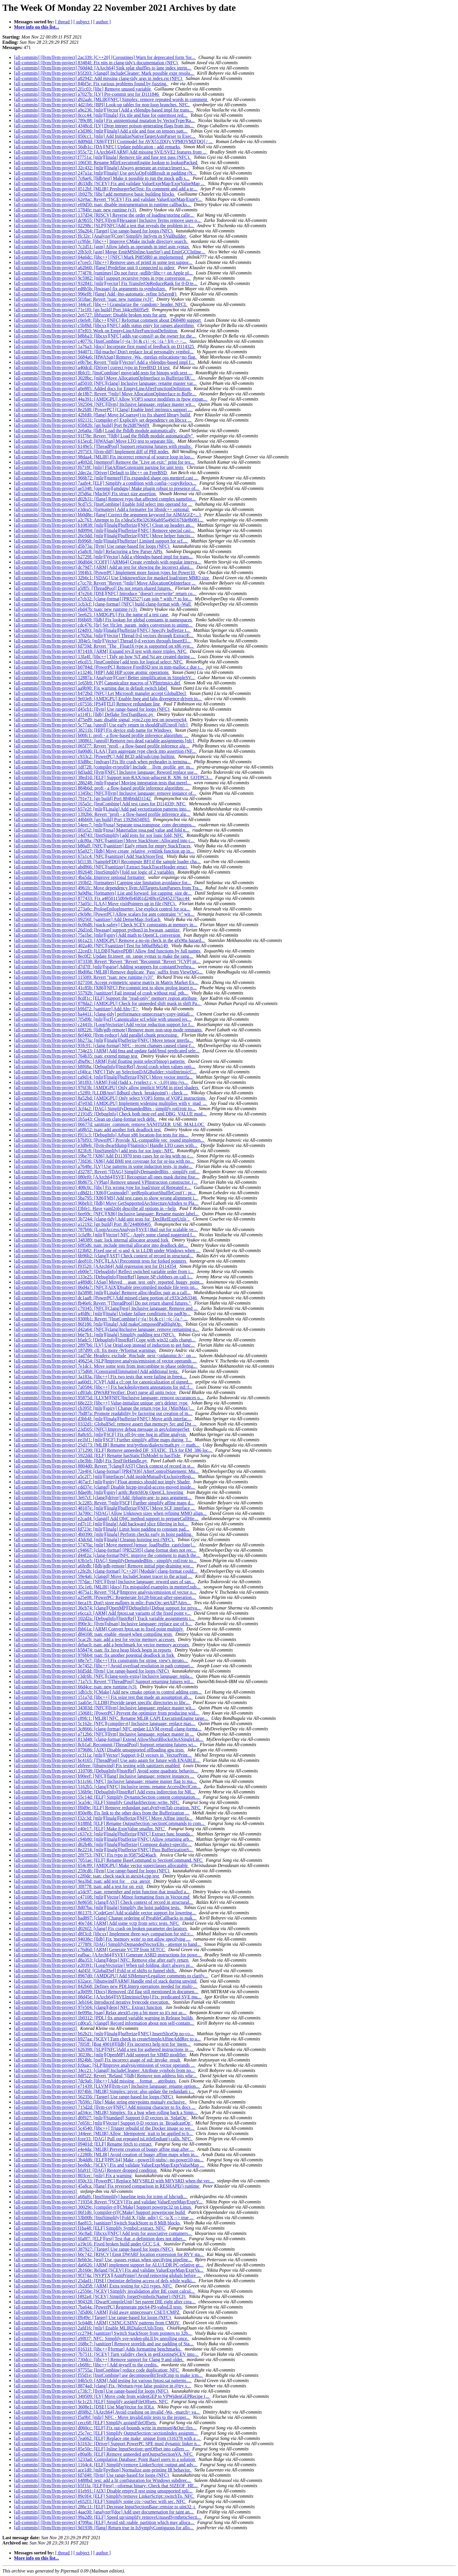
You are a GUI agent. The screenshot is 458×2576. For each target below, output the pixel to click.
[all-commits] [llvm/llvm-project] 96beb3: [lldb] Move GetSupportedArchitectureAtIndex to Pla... (106, 1203)
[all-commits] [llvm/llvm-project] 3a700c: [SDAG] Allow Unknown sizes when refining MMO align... (110, 1513)
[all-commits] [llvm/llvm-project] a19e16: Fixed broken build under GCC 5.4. (87, 2243)
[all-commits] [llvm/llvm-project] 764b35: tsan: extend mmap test (76, 1056)
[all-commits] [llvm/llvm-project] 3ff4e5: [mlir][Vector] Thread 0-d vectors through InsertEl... (102, 640)
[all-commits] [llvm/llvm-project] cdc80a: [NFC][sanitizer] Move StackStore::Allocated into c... (104, 840)
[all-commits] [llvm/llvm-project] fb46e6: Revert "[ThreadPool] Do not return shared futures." (103, 1303)
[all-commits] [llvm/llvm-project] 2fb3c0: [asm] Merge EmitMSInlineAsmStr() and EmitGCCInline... (110, 251)
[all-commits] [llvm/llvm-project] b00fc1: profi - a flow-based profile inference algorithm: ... (101, 735)
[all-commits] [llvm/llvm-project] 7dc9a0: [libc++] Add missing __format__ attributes (95, 2080)
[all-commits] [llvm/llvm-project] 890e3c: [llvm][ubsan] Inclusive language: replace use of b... (103, 1623)
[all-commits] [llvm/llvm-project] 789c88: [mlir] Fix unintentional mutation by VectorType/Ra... (105, 120)
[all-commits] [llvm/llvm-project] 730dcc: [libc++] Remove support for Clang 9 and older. (99, 2359)
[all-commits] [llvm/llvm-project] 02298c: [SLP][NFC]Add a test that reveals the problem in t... (104, 225)
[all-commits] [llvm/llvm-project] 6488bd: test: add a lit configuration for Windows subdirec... (103, 2480)
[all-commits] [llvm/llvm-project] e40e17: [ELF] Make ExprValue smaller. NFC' (90, 1828)
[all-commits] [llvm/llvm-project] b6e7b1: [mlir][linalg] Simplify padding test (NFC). (95, 1334)
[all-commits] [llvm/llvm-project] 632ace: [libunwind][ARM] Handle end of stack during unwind (105, 1981)
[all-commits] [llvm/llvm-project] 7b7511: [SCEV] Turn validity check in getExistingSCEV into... (106, 2354)
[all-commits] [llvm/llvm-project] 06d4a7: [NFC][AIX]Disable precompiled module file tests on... (106, 1287)
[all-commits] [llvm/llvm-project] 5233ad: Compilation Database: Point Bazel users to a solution (105, 2459)
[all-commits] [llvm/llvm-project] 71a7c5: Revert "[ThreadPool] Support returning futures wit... (104, 1681)
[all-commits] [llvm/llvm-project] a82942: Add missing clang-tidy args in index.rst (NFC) (98, 78)
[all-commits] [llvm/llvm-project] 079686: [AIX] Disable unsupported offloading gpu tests (99, 1749)
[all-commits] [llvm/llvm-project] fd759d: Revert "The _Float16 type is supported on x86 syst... (104, 646)
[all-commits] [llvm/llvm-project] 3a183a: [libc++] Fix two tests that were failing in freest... (100, 1376)
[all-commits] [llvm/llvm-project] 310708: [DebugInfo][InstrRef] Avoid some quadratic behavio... (106, 1770)
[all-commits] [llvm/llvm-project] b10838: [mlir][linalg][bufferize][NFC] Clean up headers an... (104, 525)
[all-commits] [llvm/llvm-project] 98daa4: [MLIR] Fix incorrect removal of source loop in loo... (104, 456)
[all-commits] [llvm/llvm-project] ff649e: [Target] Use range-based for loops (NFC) (93, 2317)
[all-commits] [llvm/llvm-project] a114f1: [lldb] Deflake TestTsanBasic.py (84, 714)
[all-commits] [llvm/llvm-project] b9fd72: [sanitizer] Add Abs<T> (76, 1008)
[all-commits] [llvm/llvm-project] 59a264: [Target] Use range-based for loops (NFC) (94, 230)
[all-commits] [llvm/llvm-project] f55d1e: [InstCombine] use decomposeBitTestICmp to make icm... (108, 2375)
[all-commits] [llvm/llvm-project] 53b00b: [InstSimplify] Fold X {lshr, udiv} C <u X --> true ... (104, 2217)
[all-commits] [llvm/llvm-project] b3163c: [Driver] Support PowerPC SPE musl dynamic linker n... (107, 2443)
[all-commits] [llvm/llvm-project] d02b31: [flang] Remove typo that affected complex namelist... (105, 498)
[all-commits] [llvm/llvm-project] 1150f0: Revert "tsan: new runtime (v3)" (84, 977)
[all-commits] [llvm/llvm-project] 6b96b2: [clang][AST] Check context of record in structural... (104, 1255)
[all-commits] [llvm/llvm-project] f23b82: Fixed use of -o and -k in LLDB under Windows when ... (107, 1250)
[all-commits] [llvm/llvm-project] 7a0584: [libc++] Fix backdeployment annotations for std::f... (104, 1387)
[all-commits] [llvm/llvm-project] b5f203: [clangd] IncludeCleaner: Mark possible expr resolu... (104, 73)
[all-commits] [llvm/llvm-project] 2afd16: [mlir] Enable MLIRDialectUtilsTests (89, 2327)
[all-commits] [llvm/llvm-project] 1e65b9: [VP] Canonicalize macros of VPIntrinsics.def (97, 682)
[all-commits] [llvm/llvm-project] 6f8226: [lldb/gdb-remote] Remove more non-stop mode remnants (108, 1029)
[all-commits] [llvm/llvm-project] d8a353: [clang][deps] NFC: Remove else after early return (102, 1960)
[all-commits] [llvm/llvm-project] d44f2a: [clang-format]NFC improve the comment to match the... (107, 1555)
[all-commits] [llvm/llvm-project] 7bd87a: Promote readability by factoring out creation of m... (103, 1413)
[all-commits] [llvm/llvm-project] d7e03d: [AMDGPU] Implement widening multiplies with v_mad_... (111, 1103)
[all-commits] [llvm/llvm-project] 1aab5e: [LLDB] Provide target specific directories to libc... (102, 1702)
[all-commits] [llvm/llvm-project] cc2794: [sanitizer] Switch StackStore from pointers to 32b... (103, 2333)
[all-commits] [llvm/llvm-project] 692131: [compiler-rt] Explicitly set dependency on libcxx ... (103, 420)
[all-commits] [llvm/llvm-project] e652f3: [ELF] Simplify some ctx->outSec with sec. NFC (100, 2501)
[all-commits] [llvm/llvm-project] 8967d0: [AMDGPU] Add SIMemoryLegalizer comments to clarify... (111, 1975)
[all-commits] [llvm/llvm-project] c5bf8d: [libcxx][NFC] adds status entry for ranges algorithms (104, 325)
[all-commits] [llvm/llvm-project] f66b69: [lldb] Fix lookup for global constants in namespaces (103, 619)
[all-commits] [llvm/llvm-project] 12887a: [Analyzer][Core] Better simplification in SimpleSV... (104, 677)
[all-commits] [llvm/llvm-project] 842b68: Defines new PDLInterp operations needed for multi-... (106, 1986)
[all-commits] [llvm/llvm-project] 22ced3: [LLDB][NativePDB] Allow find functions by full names (108, 950)
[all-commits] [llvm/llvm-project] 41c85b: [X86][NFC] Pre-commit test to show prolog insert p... (105, 987)
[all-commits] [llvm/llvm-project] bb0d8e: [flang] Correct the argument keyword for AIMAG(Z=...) (108, 514)
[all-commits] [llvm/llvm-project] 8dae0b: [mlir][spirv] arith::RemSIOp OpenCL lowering (99, 1492)
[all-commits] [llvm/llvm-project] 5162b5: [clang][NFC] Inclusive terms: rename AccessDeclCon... (107, 1786)
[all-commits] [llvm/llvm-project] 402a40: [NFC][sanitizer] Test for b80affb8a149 (91, 945)
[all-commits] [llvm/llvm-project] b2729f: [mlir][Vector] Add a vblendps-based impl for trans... (104, 556)
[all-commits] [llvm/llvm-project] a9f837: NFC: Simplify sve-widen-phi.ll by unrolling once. (101, 2338)
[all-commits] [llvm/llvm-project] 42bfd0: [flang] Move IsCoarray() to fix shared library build (102, 414)
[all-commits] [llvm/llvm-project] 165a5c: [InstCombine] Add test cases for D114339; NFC (100, 803)
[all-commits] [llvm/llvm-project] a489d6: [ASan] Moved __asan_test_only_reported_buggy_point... (109, 1282)
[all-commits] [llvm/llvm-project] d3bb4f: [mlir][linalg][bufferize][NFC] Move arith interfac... (103, 1418)
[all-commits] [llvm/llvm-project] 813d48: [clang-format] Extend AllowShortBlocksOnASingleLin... (109, 1739)
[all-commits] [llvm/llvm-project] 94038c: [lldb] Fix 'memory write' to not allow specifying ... (102, 1939)
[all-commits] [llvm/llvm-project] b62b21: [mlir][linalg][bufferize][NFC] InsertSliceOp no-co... (104, 2033)
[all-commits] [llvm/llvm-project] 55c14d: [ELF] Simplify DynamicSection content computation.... (107, 1797)
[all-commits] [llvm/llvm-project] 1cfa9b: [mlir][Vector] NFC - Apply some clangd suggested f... (105, 1234)
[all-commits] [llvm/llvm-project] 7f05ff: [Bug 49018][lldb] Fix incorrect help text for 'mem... (102, 2044)
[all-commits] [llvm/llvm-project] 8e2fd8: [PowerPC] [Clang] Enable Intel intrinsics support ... (103, 409)
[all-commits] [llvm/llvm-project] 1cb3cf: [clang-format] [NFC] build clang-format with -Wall (103, 604)
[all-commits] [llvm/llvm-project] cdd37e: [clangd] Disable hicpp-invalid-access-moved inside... (105, 1487)
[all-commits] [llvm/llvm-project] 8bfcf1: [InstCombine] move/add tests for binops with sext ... (103, 372)
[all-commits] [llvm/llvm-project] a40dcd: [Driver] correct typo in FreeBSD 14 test (92, 367)
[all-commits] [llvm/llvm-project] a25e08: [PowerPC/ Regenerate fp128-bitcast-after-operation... (105, 1597)
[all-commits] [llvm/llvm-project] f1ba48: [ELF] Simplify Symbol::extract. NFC (90, 2228)
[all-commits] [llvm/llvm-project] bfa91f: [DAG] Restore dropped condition (86, 2170)
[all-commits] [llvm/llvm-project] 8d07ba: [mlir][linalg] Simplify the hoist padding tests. (97, 1907)
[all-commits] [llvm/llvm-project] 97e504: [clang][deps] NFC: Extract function (88, 2007)
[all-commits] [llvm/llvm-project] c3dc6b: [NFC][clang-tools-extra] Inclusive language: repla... (104, 1676)
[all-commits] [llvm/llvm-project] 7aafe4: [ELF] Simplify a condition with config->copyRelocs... (105, 483)
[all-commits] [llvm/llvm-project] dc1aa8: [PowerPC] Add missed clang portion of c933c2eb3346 (106, 1297)
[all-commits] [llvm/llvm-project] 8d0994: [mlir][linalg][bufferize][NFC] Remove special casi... (104, 530)
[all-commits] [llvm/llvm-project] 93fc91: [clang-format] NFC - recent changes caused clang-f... (104, 1045)
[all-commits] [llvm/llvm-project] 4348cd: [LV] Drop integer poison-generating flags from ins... (104, 125)
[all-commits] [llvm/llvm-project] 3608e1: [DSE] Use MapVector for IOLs (84, 2406)
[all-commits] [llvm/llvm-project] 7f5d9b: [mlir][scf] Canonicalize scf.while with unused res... (103, 1019)
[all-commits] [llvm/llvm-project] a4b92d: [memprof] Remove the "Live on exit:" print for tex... (104, 462)
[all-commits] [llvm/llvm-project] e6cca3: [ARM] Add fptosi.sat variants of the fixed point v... (103, 1613)
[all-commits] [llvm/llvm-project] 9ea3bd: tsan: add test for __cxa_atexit (82, 1881)
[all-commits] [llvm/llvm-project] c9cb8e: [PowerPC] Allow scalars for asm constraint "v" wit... (104, 914)
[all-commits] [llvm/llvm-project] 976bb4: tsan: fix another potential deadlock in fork (94, 1655)
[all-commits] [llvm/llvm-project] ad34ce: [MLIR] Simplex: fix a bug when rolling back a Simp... (106, 2112)
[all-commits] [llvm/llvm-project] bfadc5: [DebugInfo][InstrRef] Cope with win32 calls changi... (105, 1339)
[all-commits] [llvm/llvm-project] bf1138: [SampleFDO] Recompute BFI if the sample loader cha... (107, 861)
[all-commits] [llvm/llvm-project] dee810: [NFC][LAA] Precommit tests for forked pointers (100, 1261)
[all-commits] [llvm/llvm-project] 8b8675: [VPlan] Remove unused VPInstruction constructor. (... (106, 1182)
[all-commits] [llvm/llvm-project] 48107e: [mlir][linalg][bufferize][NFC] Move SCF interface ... (105, 1508)
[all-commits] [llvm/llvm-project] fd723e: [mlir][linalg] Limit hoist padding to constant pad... (102, 1529)
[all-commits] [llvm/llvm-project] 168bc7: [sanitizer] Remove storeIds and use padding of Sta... (104, 2343)
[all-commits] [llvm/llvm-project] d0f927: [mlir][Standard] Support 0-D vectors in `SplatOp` (101, 2117)
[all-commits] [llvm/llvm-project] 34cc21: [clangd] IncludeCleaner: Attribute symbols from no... (105, 2070)
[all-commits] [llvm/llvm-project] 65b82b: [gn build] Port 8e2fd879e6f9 (82, 425)
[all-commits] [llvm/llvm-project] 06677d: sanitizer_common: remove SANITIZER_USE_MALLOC (109, 1124)
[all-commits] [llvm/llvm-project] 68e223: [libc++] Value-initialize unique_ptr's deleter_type (101, 1402)
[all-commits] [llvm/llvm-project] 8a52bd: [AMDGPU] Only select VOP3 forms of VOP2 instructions (110, 1098)
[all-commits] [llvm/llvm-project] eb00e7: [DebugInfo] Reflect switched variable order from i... (104, 1271)
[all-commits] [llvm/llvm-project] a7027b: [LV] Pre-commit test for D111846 (87, 94)
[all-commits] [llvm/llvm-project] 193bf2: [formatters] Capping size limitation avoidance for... (103, 882)
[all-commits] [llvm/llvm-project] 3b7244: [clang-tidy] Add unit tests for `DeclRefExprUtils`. (102, 1218)
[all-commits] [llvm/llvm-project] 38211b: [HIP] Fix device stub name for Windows (93, 730)
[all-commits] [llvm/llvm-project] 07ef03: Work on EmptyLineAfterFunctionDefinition (96, 330)
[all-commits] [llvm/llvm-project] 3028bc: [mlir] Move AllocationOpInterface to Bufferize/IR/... (104, 378)
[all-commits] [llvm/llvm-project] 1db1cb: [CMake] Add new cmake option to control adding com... (108, 1691)
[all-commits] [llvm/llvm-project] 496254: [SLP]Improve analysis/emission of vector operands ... (105, 1360)
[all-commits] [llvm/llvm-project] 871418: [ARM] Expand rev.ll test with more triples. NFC (101, 651)
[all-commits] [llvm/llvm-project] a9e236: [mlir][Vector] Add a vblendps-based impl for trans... (104, 109)
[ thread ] (63, 21)
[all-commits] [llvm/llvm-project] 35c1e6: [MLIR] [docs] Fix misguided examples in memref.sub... (107, 1586)
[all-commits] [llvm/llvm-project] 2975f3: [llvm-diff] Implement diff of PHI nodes (92, 451)
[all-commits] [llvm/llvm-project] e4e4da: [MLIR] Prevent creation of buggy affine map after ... (104, 2149)
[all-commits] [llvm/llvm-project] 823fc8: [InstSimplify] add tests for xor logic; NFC (94, 1150)
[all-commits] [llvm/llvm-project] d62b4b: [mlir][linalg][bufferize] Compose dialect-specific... (103, 1844)
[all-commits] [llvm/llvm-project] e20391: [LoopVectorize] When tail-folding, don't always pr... (104, 1965)
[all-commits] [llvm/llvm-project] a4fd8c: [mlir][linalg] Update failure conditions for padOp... (102, 1313)
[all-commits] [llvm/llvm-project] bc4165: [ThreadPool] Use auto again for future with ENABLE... (107, 1760)
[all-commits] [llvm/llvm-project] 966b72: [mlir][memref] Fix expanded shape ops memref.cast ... (106, 477)
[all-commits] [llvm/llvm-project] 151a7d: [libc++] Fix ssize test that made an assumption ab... (103, 1697)
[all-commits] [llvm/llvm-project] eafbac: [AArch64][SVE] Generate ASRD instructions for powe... (108, 1954)
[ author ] (102, 21)
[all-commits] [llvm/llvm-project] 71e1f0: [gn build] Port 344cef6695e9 (82, 309)
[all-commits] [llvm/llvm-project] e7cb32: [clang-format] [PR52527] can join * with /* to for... (103, 598)
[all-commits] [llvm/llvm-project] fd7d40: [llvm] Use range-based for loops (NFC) (92, 2475)
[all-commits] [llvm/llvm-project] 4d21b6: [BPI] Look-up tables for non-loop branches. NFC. (102, 104)
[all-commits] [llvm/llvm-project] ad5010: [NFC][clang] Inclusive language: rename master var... (105, 383)
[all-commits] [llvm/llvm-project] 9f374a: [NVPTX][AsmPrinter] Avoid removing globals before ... (108, 2275)
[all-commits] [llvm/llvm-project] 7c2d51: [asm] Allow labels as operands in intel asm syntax (102, 246)
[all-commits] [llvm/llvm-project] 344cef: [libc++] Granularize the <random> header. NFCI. (101, 304)
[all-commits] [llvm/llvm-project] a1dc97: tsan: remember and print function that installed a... (102, 1891)
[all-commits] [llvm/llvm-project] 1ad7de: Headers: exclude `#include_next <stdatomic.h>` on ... (105, 1355)
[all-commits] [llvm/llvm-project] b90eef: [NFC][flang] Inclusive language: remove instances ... (104, 1776)
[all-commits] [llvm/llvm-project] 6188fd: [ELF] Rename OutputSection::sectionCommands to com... (109, 1823)
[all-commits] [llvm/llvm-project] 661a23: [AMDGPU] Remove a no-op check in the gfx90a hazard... (110, 940)
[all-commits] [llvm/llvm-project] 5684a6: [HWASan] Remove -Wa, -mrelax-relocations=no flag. (105, 356)
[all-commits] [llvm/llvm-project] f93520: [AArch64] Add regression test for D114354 (95, 1266)
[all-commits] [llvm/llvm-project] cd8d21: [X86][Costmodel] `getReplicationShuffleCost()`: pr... (105, 1192)
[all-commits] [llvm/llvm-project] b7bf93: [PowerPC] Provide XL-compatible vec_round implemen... (109, 1140)
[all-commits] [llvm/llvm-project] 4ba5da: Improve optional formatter (80, 877)
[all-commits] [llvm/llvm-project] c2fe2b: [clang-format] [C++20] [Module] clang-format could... (106, 1571)
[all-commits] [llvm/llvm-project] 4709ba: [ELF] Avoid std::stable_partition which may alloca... (104, 2522)
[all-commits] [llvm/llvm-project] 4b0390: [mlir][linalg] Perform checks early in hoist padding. (104, 1534)
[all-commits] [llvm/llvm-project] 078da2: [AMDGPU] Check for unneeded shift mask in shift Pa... (108, 1003)
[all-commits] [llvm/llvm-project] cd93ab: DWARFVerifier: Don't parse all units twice (95, 1392)
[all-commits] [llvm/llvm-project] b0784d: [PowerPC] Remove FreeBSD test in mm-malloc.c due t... (109, 667)
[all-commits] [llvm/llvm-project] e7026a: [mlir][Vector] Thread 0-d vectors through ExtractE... (104, 635)
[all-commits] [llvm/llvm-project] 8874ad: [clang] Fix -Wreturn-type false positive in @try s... (103, 2385)
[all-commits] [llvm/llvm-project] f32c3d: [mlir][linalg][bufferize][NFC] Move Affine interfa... (103, 1818)
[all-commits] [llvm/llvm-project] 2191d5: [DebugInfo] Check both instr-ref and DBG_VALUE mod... (110, 1113)
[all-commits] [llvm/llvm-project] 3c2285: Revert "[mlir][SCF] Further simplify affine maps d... (104, 1502)
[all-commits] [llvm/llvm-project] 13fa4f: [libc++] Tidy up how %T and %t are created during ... (105, 656)
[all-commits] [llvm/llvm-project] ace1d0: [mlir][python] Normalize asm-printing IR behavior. (103, 2469)
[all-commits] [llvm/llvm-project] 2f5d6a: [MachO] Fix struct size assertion (85, 493)
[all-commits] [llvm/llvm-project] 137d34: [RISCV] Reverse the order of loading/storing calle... (104, 215)
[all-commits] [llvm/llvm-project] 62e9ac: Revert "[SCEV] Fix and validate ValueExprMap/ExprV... (108, 199)
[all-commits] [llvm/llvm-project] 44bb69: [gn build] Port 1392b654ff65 (82, 819)
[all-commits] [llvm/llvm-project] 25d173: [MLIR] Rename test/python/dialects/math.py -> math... (107, 1444)
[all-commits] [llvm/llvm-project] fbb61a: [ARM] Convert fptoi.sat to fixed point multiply (99, 1628)
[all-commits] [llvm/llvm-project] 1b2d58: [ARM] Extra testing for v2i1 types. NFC (93, 2285)
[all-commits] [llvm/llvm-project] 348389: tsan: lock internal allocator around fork (92, 1239)
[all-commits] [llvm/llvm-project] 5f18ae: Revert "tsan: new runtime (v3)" (84, 299)
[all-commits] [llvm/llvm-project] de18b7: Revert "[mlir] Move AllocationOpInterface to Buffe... (105, 393)
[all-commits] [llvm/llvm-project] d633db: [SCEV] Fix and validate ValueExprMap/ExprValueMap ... (110, 183)
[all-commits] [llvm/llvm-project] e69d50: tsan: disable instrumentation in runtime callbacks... (103, 204)
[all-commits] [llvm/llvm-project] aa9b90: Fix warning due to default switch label (91, 688)
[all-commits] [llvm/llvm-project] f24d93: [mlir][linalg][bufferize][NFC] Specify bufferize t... (102, 630)
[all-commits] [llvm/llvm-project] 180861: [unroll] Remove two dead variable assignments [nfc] (104, 740)
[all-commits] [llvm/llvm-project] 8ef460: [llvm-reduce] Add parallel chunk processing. (96, 1035)
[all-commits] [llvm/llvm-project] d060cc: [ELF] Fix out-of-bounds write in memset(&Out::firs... (105, 2427)
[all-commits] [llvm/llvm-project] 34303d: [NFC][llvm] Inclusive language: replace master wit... (105, 1707)
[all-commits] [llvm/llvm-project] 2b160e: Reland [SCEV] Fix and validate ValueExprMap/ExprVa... (109, 2270)
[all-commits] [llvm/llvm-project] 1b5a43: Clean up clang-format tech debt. (85, 1119)
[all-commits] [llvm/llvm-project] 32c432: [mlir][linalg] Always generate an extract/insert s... (102, 167)
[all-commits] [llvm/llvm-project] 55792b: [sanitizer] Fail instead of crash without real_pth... (101, 992)
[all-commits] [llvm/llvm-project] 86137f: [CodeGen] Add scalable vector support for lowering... (105, 1912)
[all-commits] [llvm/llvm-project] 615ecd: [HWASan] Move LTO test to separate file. (94, 441)
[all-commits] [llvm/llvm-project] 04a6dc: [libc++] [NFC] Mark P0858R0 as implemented (99, 257)
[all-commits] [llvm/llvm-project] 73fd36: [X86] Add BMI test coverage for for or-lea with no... (104, 1161)
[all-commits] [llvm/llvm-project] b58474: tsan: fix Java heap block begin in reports (93, 1649)
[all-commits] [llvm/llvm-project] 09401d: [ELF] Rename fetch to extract (83, 2144)
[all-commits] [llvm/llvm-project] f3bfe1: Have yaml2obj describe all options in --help (95, 1208)
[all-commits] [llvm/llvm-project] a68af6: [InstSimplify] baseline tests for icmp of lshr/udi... (101, 2196)
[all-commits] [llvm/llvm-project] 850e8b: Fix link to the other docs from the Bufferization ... (102, 1812)
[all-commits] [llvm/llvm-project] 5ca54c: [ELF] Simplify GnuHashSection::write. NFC (97, 1802)
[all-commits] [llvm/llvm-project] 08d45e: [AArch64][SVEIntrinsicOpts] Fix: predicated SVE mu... (108, 1996)
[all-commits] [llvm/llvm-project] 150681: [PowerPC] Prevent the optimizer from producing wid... (107, 1713)
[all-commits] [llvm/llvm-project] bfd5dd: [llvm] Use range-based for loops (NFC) (92, 1670)
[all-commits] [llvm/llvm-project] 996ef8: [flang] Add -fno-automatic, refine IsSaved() (95, 293)
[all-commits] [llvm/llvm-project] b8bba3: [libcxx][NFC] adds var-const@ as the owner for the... (105, 335)
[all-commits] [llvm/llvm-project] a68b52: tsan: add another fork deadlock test (88, 1129)
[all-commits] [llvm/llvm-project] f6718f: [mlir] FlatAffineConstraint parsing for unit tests (99, 467)
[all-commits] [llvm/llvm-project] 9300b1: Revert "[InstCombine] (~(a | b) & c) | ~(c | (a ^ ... (101, 1318)
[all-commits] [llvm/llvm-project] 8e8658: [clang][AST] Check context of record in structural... (104, 1902)
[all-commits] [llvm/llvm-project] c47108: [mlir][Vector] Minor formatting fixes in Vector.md (102, 1896)
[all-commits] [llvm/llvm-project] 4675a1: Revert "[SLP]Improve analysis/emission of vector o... (105, 1592)
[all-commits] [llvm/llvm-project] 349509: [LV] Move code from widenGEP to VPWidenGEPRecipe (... (112, 2396)
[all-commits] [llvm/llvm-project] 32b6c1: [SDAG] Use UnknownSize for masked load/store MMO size (112, 577)
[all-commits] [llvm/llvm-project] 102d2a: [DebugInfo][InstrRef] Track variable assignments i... (104, 1618)
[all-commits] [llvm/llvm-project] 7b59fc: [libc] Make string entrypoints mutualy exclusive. (100, 2101)
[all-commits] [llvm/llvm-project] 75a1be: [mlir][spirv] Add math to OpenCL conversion (97, 935)
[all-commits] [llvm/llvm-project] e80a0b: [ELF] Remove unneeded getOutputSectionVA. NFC (104, 2454)
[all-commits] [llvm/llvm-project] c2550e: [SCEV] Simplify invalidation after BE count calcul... (104, 2291)
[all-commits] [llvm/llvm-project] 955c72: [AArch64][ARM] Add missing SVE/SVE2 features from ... (111, 152)
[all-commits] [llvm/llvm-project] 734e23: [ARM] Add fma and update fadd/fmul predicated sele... (107, 1050)
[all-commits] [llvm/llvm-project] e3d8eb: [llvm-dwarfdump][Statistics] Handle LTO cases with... (106, 1145)
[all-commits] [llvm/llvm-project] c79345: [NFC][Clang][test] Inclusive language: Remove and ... (106, 1308)
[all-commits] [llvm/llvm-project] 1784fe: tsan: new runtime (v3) (75, 209)
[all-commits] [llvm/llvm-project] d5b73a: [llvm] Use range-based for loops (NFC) (92, 546)
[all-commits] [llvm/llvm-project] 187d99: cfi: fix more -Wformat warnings (85, 1350)
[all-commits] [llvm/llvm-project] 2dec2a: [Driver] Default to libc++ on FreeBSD (91, 472)
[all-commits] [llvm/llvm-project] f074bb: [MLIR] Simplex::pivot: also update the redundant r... (104, 2091)
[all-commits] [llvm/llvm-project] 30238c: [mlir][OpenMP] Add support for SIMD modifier (100, 2054)
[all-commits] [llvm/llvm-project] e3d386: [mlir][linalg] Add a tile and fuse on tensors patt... (101, 130)
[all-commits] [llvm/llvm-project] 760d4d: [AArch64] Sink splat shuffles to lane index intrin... (103, 67)
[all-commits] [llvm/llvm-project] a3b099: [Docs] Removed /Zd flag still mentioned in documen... (106, 1991)
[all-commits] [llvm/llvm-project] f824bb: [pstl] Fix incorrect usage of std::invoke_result (97, 2059)
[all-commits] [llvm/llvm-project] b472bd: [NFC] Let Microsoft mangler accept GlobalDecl (100, 693)
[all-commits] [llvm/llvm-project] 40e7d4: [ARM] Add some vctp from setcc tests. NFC (97, 1923)
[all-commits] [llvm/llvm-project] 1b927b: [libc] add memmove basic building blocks (94, 194)
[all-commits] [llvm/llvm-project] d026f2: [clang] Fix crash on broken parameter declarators (101, 1928)
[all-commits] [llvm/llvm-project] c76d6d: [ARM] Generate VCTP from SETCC (90, 1949)
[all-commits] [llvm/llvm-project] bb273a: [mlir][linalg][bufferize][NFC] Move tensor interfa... (104, 1040)
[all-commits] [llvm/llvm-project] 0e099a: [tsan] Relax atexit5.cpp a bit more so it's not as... (100, 2012)
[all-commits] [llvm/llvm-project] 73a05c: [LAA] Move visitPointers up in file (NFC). (95, 903)
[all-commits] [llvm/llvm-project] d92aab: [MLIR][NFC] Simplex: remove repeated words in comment (111, 99)
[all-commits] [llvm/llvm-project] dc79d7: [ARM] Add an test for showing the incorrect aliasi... (104, 567)
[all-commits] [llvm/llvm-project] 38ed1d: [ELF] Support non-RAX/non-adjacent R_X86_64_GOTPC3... (113, 777)
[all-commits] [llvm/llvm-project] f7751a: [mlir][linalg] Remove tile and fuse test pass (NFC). (102, 157)
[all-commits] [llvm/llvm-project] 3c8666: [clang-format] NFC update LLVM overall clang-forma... (108, 1728)
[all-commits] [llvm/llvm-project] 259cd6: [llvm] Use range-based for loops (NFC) (92, 1870)
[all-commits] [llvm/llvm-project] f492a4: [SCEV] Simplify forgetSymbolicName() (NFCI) (100, 2296)
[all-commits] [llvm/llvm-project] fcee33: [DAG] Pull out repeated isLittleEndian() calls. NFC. (103, 2138)
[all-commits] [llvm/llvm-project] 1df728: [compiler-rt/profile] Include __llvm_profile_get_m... (104, 766)
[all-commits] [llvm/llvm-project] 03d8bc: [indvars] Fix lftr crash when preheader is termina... (103, 761)
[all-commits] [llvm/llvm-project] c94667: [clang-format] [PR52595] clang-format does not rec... (105, 1550)
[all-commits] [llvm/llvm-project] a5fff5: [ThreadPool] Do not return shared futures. (93, 588)
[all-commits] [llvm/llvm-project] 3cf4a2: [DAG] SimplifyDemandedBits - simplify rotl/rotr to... (105, 1108)
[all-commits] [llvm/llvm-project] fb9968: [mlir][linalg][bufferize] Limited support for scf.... (101, 540)
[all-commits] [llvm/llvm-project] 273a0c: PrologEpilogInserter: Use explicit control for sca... (102, 908)
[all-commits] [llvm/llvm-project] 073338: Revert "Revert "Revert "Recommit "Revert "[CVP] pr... (107, 961)
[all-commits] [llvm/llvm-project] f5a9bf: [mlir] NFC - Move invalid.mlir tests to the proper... (102, 2417)
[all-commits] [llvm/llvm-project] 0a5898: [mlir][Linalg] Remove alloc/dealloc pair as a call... (102, 1292)
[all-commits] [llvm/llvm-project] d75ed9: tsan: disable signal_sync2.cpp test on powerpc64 (101, 719)
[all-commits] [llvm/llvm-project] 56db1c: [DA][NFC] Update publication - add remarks (97, 146)
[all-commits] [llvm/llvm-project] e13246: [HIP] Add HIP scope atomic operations (92, 672)
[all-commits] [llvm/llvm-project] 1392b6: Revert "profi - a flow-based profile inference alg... (102, 814)
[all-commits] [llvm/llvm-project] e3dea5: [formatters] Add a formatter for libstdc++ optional (102, 509)
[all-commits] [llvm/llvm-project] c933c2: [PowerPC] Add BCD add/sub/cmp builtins (95, 756)
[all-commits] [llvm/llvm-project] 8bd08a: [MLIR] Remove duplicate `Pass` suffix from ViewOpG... (109, 971)
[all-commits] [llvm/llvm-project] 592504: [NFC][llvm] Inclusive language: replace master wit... (105, 404)
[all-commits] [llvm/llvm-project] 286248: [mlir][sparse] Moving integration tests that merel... (103, 782)
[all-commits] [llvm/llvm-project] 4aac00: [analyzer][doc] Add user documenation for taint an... (104, 2511)
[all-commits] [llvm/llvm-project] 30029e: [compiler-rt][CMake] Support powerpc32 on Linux (103, 2207)
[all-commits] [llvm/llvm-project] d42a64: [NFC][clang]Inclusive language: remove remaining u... (106, 1329)
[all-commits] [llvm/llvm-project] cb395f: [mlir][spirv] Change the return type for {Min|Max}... (104, 1408)
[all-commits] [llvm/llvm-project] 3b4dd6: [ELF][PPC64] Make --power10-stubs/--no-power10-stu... (109, 2159)
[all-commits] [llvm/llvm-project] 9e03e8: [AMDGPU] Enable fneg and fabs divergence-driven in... (108, 698)
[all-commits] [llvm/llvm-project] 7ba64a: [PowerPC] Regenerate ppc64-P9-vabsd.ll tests (98, 2306)
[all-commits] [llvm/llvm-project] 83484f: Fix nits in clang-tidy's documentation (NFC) (96, 62)
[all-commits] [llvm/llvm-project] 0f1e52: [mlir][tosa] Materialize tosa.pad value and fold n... (102, 830)
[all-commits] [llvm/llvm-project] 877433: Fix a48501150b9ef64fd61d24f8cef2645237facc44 (102, 898)
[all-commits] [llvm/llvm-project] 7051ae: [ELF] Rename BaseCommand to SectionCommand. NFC (109, 1860)
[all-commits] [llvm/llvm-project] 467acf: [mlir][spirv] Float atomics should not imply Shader (102, 1481)
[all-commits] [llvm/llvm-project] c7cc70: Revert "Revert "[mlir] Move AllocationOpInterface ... (105, 582)
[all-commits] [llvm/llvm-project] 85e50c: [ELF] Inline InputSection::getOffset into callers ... (102, 2448)
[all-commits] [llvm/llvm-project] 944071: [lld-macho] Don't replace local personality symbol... (104, 351)
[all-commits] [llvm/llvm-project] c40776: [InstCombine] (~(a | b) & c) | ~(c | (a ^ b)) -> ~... (100, 341)
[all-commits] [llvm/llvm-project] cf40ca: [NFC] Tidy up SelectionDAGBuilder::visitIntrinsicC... (105, 1071)
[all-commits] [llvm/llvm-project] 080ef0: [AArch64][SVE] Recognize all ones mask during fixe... (107, 1176)
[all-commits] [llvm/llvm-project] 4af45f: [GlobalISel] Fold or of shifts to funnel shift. (95, 1970)
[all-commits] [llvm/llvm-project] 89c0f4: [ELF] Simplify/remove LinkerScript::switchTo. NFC (104, 2496)
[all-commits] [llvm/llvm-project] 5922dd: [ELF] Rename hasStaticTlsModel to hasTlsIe (97, 1455)
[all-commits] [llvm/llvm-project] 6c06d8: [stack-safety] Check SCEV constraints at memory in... (106, 924)
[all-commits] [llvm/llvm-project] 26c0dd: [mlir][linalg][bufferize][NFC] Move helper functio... (104, 535)
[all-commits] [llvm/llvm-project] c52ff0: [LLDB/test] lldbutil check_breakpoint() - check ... (101, 1092)
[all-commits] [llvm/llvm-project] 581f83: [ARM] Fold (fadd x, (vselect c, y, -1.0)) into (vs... (101, 1082)
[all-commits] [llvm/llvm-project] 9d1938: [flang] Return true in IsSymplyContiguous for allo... (104, 2527)
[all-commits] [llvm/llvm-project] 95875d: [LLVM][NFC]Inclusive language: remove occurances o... (109, 1397)
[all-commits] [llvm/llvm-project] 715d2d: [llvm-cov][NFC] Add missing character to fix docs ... (105, 2107)
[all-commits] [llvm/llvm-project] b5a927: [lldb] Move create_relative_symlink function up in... (104, 851)
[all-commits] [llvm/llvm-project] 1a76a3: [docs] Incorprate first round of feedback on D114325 (104, 346)
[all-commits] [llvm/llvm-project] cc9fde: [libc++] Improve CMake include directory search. (101, 241)
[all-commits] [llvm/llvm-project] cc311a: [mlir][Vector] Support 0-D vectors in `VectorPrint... (103, 1755)
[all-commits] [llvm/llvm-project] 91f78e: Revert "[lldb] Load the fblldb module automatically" (104, 435)
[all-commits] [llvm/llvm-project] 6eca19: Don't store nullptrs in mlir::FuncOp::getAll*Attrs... (103, 1602)
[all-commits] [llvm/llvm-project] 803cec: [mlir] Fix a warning (73, 2175)
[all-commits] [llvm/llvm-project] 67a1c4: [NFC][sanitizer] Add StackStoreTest (89, 856)
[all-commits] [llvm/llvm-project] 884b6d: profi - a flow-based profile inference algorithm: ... (102, 787)
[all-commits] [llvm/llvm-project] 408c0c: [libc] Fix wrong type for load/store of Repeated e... (102, 1187)
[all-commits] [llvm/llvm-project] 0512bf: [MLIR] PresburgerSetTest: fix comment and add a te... (106, 188)
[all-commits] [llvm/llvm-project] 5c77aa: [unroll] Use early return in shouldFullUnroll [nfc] (101, 724)
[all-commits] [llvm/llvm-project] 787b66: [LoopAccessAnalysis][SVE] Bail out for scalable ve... (106, 1229)
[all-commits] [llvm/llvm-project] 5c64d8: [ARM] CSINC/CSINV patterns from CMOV (97, 2322)
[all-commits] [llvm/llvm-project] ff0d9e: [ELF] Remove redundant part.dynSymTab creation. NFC (108, 1807)
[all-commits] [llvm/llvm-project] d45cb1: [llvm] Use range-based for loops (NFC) (92, 709)
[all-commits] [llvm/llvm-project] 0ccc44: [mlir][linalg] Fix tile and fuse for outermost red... (101, 115)
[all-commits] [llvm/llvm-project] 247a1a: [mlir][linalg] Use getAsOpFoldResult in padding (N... (105, 173)
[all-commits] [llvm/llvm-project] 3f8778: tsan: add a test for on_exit (79, 1886)
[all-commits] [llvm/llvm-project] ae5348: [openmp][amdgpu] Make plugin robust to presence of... (107, 488)
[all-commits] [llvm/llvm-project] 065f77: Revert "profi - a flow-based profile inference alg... (102, 745)
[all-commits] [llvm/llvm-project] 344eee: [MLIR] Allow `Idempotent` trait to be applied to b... (104, 2133)
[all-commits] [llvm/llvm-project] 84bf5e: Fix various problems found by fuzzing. (91, 83)
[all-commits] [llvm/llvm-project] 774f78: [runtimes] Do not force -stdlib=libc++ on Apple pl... (104, 272)
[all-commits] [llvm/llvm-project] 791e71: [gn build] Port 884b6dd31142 (83, 798)
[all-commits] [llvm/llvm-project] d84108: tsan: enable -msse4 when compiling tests (93, 1634)
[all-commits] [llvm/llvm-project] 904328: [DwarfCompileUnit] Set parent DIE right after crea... (105, 2301)
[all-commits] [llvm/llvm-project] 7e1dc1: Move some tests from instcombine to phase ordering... (106, 1366)
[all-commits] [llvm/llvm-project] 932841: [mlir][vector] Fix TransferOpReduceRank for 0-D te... (106, 283)
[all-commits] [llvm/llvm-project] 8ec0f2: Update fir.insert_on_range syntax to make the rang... (104, 956)
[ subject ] (83, 21)
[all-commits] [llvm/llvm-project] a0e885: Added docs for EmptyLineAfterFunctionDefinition (102, 388)
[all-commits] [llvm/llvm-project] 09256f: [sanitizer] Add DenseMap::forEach (88, 919)
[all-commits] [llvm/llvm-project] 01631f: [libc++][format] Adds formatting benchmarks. (98, 2348)
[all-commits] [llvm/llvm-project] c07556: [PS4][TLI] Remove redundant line (87, 703)
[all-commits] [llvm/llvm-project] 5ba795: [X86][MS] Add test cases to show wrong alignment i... (106, 1197)
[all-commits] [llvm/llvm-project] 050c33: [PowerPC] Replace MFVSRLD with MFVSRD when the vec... (114, 2180)
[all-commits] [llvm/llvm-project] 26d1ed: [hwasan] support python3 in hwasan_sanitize (97, 929)
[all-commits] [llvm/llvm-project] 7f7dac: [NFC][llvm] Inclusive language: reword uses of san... (104, 1581)
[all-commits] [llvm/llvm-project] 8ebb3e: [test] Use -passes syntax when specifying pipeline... (103, 2259)
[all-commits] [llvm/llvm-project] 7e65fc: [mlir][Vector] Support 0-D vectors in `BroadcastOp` (103, 2122)
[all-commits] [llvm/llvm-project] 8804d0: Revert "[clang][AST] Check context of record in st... (104, 1465)
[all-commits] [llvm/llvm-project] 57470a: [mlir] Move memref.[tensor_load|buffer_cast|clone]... (105, 1544)
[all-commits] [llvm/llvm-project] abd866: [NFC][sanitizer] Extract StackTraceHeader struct (101, 866)
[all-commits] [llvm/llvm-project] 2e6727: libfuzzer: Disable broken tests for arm (90, 314)
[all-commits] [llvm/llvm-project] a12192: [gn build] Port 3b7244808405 (83, 1224)
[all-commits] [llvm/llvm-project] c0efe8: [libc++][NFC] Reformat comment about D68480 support (108, 320)
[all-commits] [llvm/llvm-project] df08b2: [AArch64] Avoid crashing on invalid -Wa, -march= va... (107, 2412)
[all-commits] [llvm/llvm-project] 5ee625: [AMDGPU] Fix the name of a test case (91, 614)
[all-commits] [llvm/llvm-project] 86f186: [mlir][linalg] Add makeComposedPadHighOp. (98, 1324)
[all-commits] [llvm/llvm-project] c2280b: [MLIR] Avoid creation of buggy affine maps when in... (106, 2154)
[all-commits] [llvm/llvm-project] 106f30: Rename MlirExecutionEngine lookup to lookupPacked (106, 162)
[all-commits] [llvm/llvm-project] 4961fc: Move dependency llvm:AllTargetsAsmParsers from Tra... (108, 887)
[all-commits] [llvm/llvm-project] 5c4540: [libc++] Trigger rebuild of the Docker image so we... (104, 2128)
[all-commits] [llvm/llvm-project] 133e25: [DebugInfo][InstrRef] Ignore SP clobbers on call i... (103, 1276)
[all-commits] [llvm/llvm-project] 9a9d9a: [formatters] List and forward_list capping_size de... (103, 893)
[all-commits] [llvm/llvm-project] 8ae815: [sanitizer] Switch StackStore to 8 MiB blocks (97, 2222)
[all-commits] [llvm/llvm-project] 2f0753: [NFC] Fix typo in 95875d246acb (85, 1854)
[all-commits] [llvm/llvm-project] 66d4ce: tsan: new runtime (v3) (76, 1686)
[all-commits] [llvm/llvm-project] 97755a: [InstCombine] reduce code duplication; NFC (97, 2370)
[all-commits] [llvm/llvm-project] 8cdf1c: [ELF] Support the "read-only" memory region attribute (106, 998)
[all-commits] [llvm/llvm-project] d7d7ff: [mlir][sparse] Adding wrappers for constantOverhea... (104, 966)
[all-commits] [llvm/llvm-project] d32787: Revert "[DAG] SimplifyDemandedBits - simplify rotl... (107, 1171)
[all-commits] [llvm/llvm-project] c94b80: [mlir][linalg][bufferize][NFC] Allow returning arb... (104, 1839)
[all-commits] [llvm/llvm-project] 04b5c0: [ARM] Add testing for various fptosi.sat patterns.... (103, 2380)
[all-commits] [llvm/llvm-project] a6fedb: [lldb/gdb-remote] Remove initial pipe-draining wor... (104, 1565)
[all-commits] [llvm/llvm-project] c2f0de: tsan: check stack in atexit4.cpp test (87, 1875)
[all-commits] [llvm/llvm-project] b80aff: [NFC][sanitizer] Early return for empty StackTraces (103, 845)
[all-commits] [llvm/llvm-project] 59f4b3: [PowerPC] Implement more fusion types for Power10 (105, 572)
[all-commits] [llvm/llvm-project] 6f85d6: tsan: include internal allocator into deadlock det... (101, 1245)
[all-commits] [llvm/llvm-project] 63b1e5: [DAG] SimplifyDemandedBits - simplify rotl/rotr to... (105, 1560)
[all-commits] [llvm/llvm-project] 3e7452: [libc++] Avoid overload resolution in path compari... (104, 1665)
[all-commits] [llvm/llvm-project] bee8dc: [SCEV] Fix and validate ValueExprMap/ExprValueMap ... (109, 2165)
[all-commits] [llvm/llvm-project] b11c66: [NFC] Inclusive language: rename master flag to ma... (105, 1781)
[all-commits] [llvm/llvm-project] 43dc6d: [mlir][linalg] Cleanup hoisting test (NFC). (94, 1539)
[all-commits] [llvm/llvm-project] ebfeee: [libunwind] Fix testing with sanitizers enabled (97, 1765)
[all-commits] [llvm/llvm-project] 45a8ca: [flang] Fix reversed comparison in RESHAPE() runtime (107, 2186)
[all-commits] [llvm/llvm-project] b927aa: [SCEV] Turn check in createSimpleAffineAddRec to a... (108, 2038)
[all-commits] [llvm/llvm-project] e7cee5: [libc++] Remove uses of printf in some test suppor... (103, 262)
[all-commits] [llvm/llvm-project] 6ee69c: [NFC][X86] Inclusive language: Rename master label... (106, 1213)
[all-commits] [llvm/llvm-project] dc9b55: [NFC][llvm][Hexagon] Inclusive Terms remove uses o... (108, 220)
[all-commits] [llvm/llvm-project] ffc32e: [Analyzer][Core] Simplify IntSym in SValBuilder (100, 236)
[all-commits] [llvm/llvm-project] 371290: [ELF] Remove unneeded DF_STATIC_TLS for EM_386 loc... (113, 1450)
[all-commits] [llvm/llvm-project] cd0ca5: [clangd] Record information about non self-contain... (104, 2023)
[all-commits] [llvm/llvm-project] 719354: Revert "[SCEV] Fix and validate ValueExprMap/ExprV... (108, 2201)
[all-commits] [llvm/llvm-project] (46, 2028)
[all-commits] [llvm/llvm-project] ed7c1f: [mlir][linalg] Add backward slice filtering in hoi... (101, 1523)
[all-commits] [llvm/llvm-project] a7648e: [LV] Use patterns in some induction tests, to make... (103, 1166)
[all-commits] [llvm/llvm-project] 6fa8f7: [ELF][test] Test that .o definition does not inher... (100, 2238)
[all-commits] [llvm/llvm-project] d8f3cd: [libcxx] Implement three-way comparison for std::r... (104, 1933)
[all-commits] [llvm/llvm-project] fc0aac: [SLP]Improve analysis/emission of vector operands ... (104, 2065)
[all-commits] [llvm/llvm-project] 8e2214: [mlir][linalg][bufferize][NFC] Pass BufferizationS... (104, 1849)
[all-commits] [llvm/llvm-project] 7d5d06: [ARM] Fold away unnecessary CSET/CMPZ (97, 2312)
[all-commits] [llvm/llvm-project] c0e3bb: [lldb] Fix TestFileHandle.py (81, 1460)
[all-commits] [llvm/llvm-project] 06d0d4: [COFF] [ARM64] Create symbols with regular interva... (108, 561)
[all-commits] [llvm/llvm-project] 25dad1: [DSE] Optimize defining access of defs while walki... (105, 2280)
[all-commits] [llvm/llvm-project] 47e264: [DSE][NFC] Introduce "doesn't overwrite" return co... (105, 593)
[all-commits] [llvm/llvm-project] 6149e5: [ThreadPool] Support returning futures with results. (103, 446)
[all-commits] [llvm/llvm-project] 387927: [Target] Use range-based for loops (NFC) (94, 2249)
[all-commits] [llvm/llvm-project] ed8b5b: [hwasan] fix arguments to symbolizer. (90, 288)
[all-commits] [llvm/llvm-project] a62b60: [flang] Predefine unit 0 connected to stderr (95, 267)
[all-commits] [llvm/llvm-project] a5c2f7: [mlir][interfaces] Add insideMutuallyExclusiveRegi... (105, 1476)
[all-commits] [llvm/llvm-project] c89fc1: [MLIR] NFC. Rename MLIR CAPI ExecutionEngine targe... (111, 1718)
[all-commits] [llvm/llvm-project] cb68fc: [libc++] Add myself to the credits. (86, 2364)
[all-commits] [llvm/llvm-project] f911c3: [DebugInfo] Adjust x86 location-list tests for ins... (101, 1134)
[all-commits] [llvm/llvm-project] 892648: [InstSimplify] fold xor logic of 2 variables (94, 872)
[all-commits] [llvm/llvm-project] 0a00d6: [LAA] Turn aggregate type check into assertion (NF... (105, 751)
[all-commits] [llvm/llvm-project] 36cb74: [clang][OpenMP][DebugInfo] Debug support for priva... (108, 1607)
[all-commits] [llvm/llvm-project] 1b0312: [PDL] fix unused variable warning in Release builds (104, 2017)
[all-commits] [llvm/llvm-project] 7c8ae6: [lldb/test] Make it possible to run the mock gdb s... (102, 178)
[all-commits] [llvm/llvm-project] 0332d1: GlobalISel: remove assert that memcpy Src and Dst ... (105, 1423)
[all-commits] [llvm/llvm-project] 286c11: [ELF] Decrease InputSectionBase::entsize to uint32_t (105, 2506)
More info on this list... (36, 27)
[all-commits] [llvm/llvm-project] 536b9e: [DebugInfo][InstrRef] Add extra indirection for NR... (105, 1791)
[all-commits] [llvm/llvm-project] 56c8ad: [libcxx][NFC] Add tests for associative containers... (103, 2233)
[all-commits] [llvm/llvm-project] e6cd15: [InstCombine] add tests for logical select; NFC (98, 661)
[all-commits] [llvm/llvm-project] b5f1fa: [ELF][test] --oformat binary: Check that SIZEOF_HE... (106, 2485)
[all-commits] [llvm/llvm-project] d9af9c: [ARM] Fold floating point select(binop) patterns (100, 1061)
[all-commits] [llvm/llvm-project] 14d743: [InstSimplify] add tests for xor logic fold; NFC (99, 835)
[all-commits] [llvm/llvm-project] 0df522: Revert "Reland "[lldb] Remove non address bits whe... (105, 2075)
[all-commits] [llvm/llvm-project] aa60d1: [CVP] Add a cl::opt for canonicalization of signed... (103, 1381)
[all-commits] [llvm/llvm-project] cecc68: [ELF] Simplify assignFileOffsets (85, 2422)
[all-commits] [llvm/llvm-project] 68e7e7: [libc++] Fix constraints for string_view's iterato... (101, 1660)
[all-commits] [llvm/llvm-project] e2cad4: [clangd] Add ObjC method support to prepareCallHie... (106, 1518)
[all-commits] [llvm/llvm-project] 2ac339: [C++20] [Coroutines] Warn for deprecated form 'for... (105, 57)
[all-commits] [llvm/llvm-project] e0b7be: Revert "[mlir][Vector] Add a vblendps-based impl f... (104, 362)
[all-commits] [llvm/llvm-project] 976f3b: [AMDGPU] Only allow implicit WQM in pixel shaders (106, 1087)
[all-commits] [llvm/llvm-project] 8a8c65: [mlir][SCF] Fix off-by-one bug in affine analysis (100, 1434)
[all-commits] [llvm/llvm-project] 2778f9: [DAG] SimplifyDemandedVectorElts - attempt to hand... (108, 1944)
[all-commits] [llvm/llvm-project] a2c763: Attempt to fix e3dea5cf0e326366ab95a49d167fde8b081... (109, 519)
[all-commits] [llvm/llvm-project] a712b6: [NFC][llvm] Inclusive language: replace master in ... (104, 1734)
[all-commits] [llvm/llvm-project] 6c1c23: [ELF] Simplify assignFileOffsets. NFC (91, 2401)
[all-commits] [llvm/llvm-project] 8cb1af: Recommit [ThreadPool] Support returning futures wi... (105, 1744)
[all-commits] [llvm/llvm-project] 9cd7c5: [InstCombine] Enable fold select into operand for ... (103, 504)
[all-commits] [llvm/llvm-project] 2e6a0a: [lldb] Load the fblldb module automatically (95, 430)
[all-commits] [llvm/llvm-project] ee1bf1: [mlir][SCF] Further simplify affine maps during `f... (103, 1439)
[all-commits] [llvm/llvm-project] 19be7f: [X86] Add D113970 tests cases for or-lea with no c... (104, 1155)
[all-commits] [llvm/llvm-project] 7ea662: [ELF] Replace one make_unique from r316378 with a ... (107, 2438)
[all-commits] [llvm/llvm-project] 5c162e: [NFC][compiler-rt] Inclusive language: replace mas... (105, 1723)
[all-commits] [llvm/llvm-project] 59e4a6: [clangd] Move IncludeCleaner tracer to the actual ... (103, 1576)
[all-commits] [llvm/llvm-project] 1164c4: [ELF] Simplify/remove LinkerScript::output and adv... (106, 2464)
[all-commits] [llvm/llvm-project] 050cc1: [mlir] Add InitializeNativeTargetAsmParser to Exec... (105, 136)
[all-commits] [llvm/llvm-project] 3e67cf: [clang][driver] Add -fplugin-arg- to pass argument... (103, 1497)
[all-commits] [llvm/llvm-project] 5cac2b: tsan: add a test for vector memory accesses (95, 1639)
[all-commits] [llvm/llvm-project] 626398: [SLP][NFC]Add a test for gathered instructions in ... (104, 2049)
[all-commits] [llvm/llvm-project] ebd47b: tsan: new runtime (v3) (76, 609)
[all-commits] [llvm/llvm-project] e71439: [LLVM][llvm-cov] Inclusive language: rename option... (107, 2086)
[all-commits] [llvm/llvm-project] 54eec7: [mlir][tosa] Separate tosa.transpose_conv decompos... (105, 824)
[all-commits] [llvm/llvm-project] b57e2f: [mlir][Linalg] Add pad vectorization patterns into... (102, 808)
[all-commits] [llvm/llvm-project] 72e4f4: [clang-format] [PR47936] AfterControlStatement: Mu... (106, 1471)
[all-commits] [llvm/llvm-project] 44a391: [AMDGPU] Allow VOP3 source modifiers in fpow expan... (111, 399)
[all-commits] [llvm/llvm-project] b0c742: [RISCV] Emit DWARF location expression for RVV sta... (109, 2254)
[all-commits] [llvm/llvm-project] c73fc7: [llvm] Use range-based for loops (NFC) (91, 2391)
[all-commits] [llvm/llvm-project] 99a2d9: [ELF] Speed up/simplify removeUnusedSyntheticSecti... (108, 2517)
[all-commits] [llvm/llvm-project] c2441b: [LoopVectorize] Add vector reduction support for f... (104, 1024)
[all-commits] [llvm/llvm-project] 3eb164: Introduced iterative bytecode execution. (92, 2002)
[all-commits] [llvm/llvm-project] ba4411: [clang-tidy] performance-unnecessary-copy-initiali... (104, 1013)
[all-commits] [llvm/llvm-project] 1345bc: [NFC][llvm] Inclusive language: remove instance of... (105, 793)
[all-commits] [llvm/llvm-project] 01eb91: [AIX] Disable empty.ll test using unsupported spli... (103, 2490)
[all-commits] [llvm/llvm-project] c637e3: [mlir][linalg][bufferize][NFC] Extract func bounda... (104, 1833)
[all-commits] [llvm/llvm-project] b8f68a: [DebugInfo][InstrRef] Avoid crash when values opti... (105, 1066)
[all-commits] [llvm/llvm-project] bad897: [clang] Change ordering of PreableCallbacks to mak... (105, 1918)
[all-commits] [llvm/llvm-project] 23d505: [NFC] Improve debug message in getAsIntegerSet (102, 1429)
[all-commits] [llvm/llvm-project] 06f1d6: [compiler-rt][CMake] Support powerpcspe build (100, 2212)
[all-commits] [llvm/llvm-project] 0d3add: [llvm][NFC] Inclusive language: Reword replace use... (106, 772)
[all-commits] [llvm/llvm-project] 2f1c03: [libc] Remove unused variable (83, 88)
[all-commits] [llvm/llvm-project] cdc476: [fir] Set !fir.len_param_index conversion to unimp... (103, 625)
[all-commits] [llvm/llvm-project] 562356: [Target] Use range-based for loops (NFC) (94, 2096)
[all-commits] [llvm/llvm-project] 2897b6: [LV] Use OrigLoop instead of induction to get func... (104, 1345)
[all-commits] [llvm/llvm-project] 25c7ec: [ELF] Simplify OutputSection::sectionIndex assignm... (106, 2433)
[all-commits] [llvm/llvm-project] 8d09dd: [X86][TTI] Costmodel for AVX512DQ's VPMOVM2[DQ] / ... (114, 141)
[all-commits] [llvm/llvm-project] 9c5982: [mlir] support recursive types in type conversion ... (102, 278)
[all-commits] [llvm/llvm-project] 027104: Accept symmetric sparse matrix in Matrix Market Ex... (106, 982)
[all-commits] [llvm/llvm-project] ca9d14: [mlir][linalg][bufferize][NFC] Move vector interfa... (104, 1077)
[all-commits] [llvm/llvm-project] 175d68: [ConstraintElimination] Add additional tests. (97, 1371)
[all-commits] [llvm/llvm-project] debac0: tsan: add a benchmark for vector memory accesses (102, 1644)
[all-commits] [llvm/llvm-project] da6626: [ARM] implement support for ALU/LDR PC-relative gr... (109, 2264)
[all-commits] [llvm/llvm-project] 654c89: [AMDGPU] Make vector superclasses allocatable (101, 1865)
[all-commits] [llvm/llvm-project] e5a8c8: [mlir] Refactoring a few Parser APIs (88, 551)
